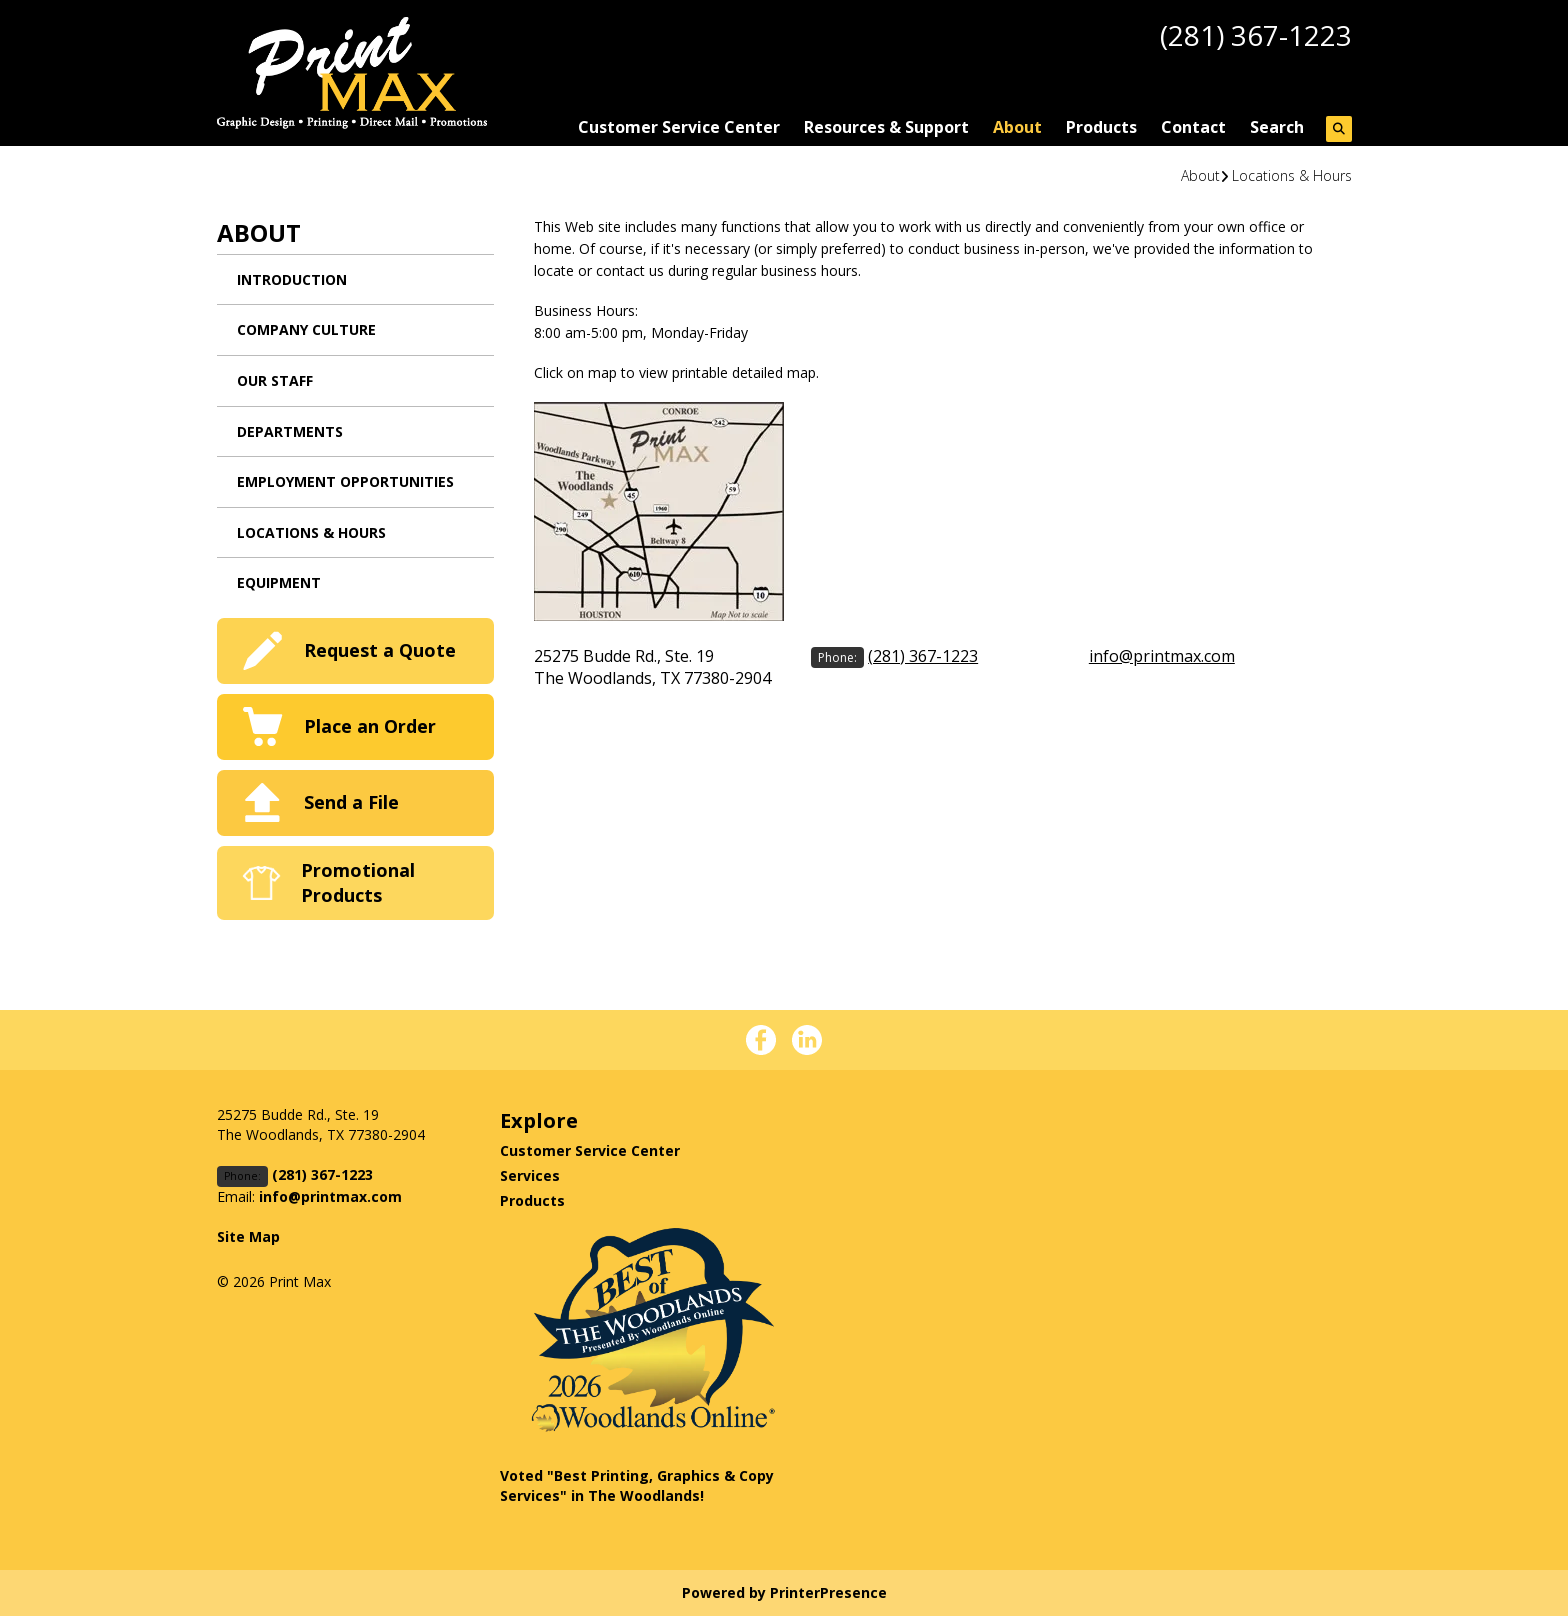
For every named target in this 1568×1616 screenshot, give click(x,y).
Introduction (292, 279)
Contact (1193, 127)
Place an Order (370, 726)
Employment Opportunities (345, 481)
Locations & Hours (1292, 175)
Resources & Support (886, 127)
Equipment (279, 582)
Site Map (248, 1236)
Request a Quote (380, 650)
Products (1101, 127)
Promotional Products (358, 882)
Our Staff (275, 380)
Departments (290, 431)
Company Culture (306, 329)
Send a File (351, 802)
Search (1277, 127)
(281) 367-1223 (1256, 35)
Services (530, 1175)
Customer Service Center (679, 127)
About (1017, 127)
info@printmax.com (1162, 656)
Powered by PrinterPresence (784, 1592)
